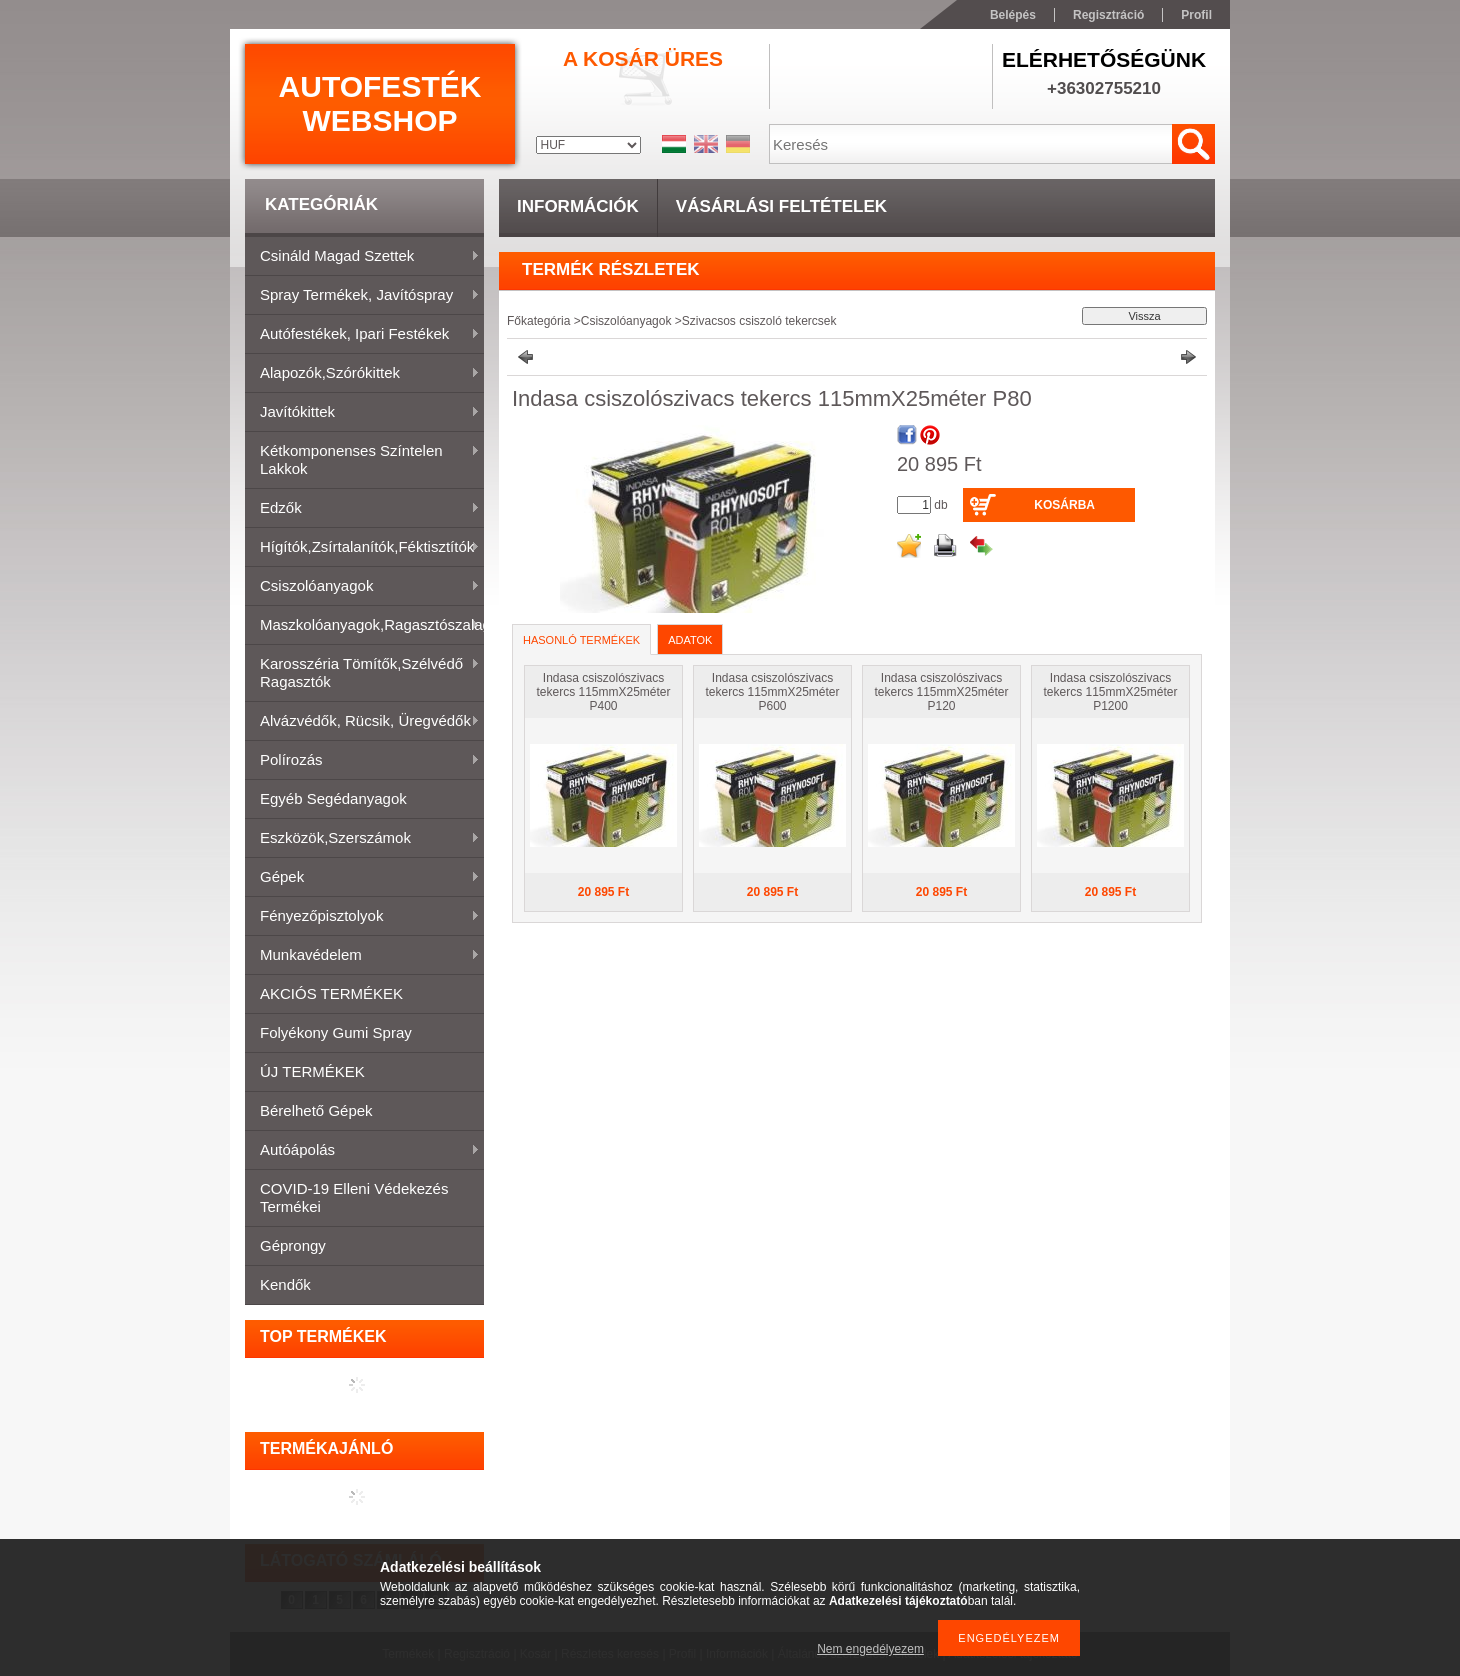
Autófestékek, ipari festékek (362, 335)
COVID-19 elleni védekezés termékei (354, 1197)
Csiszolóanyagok (362, 587)
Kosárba (1064, 505)
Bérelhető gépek (316, 1110)
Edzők (362, 509)
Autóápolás (362, 1151)
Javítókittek (362, 413)
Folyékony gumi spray (336, 1032)
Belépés (1013, 15)
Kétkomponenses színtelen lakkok (362, 459)
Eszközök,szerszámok (362, 839)
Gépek (362, 878)
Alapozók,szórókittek (362, 374)
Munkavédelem (362, 956)
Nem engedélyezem (870, 1649)
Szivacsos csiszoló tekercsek (759, 321)
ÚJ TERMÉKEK (312, 1071)
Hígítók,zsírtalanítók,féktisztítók (362, 548)
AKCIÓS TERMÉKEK (331, 993)
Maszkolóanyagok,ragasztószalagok (364, 626)
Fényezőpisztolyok (362, 917)
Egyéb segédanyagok (333, 798)
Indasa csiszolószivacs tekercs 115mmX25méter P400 (603, 692)
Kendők (285, 1284)
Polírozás (362, 761)
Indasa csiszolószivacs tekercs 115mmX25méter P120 (941, 692)
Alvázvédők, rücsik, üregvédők (362, 722)
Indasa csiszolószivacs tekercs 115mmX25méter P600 (772, 692)
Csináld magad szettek (362, 257)
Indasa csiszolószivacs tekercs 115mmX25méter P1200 (1110, 692)
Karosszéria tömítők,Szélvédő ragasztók (362, 672)
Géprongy (293, 1245)
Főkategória (538, 321)
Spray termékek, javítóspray (362, 296)
